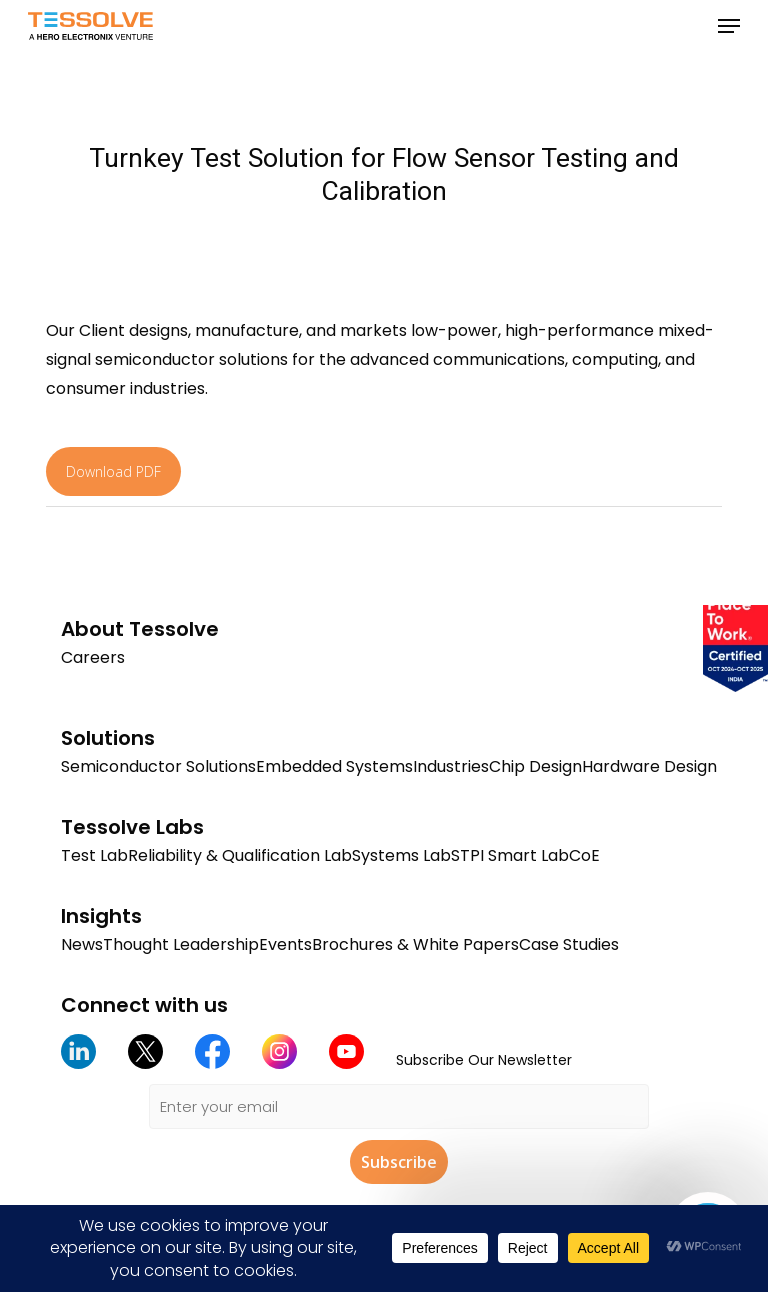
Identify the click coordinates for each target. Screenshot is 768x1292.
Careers (93, 657)
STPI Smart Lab (510, 855)
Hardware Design (649, 766)
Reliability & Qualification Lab (240, 855)
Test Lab (94, 855)
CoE (584, 855)
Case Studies (569, 944)
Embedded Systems (334, 766)
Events (285, 944)
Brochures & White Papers (415, 944)
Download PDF (113, 471)
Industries (451, 766)
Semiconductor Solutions (158, 766)
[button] (729, 26)
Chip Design (535, 766)
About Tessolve (140, 629)
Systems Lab (401, 855)
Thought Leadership (181, 944)
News (82, 944)
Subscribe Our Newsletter (484, 1060)
